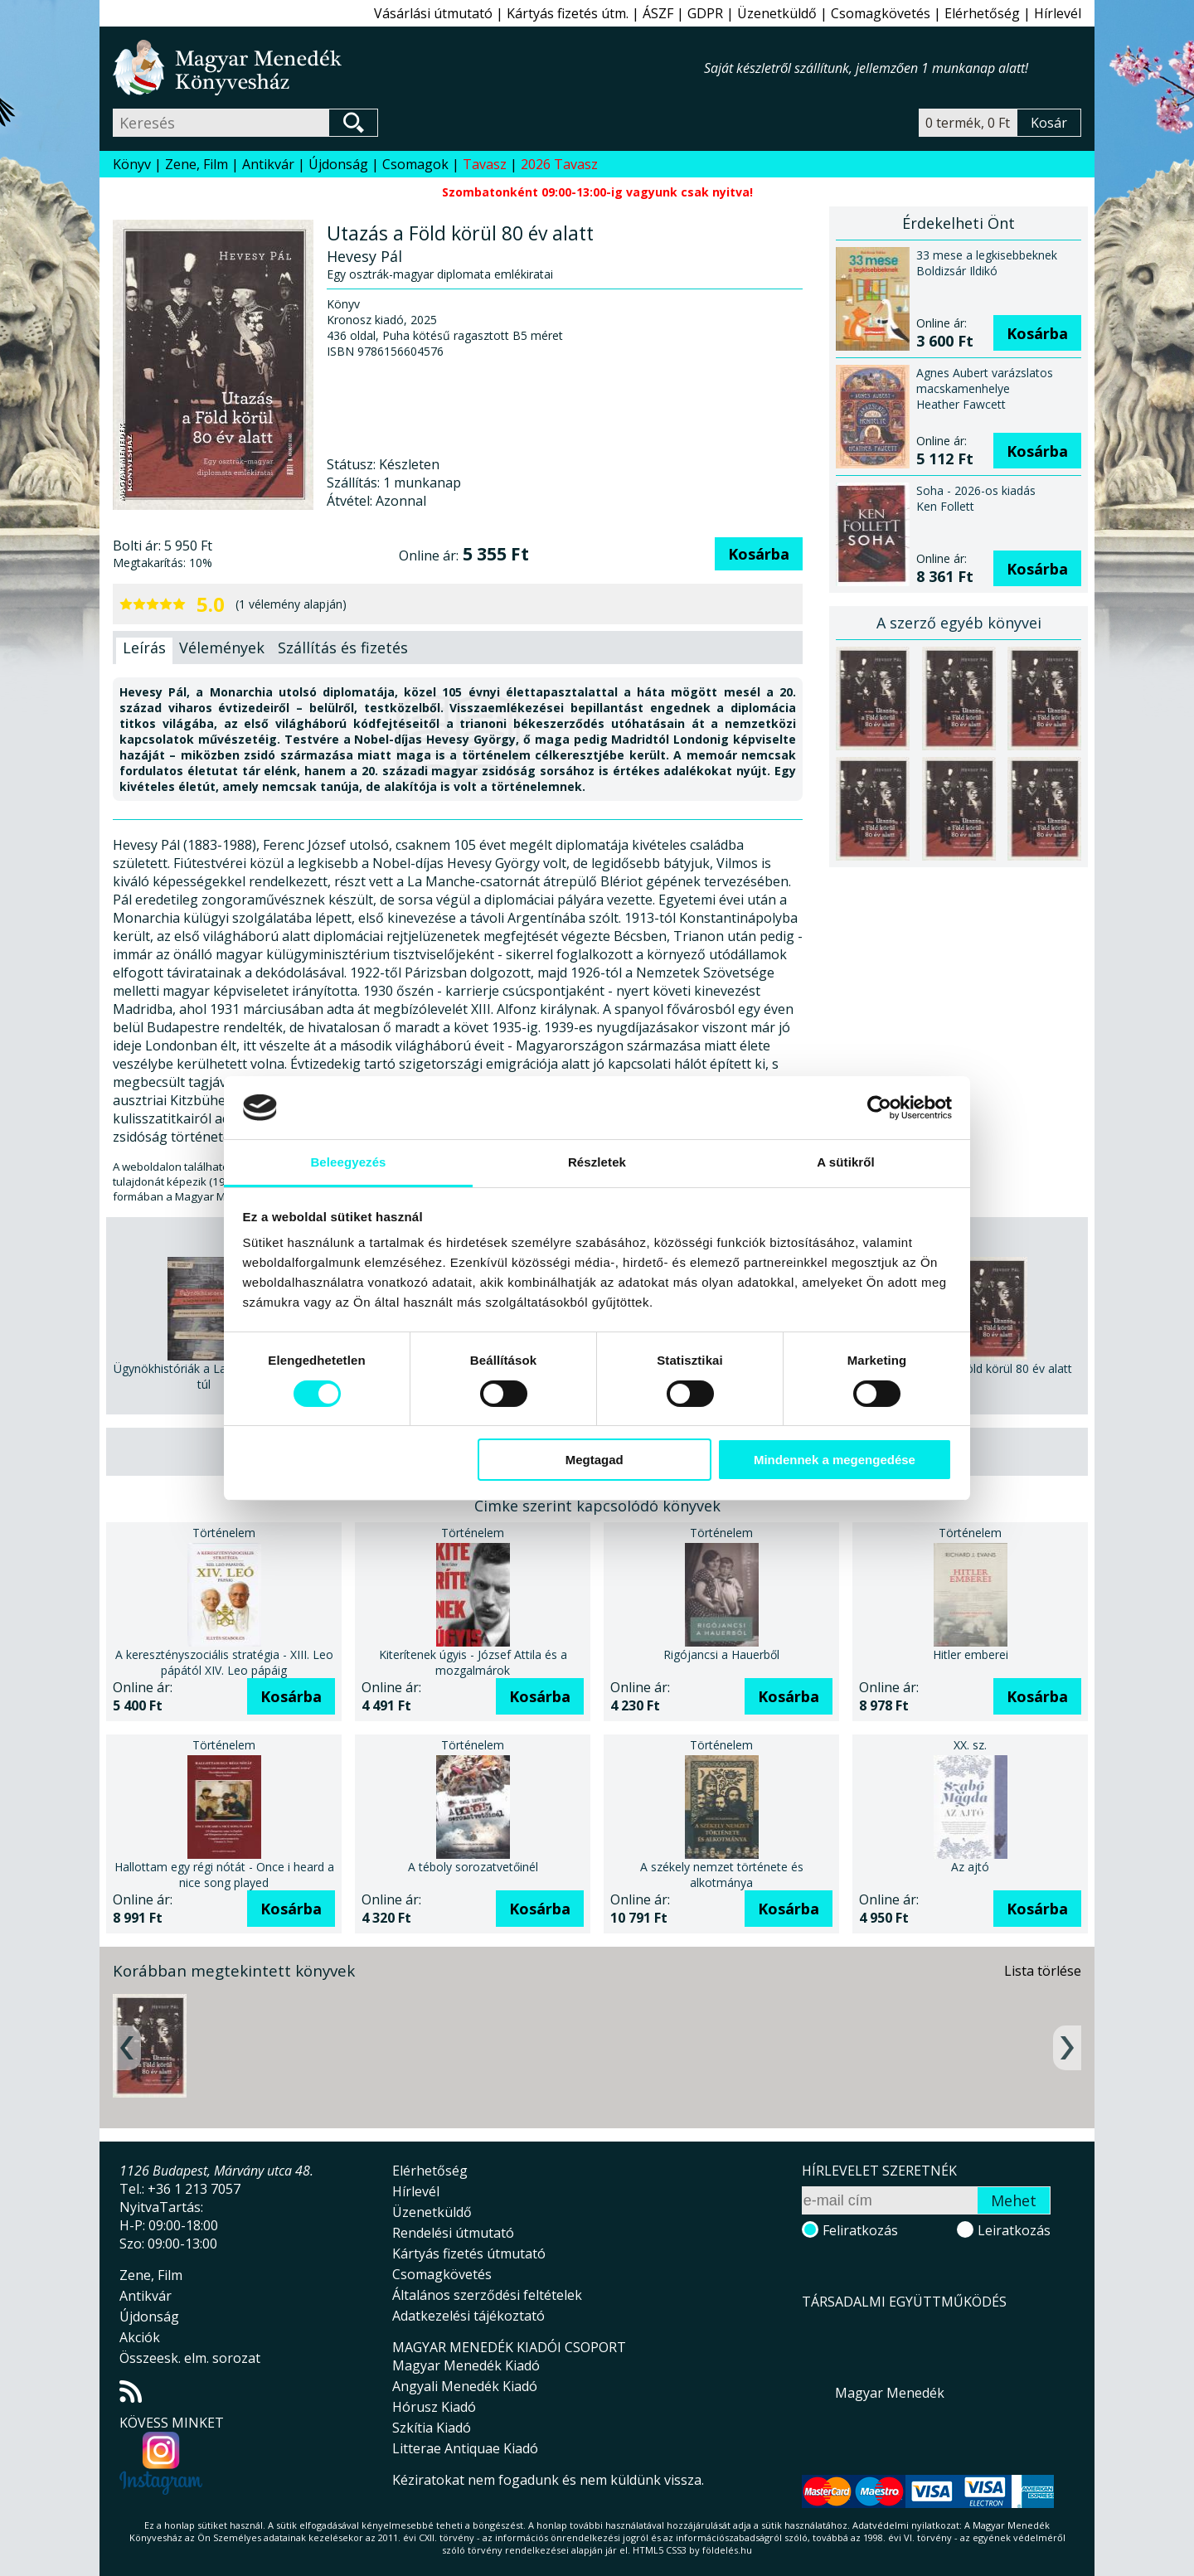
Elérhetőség (982, 13)
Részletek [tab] (597, 1162)
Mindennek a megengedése (834, 1460)
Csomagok (415, 164)
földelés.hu (727, 2550)
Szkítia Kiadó (431, 2427)
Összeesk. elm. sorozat (189, 2358)
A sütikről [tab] (846, 1162)
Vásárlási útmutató (433, 13)
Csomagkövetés (880, 13)
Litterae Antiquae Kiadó (465, 2448)
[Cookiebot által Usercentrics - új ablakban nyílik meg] (879, 1107)
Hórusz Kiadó (434, 2407)
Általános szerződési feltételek (487, 2295)
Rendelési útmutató (453, 2233)
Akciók (139, 2337)
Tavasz (485, 164)
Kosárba (758, 554)
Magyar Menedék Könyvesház (408, 67)
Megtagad (594, 1460)
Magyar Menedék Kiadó (466, 2365)
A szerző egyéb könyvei (958, 623)
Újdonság (338, 164)
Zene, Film (196, 164)
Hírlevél (1057, 13)
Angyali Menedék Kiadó (464, 2386)
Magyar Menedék (889, 2393)
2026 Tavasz (559, 164)
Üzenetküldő (777, 13)
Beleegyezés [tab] (348, 1162)
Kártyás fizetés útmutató (469, 2253)
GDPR (705, 13)
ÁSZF (658, 13)
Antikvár (268, 164)
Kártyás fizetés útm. (568, 13)
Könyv (132, 164)
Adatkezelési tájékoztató (468, 2316)
